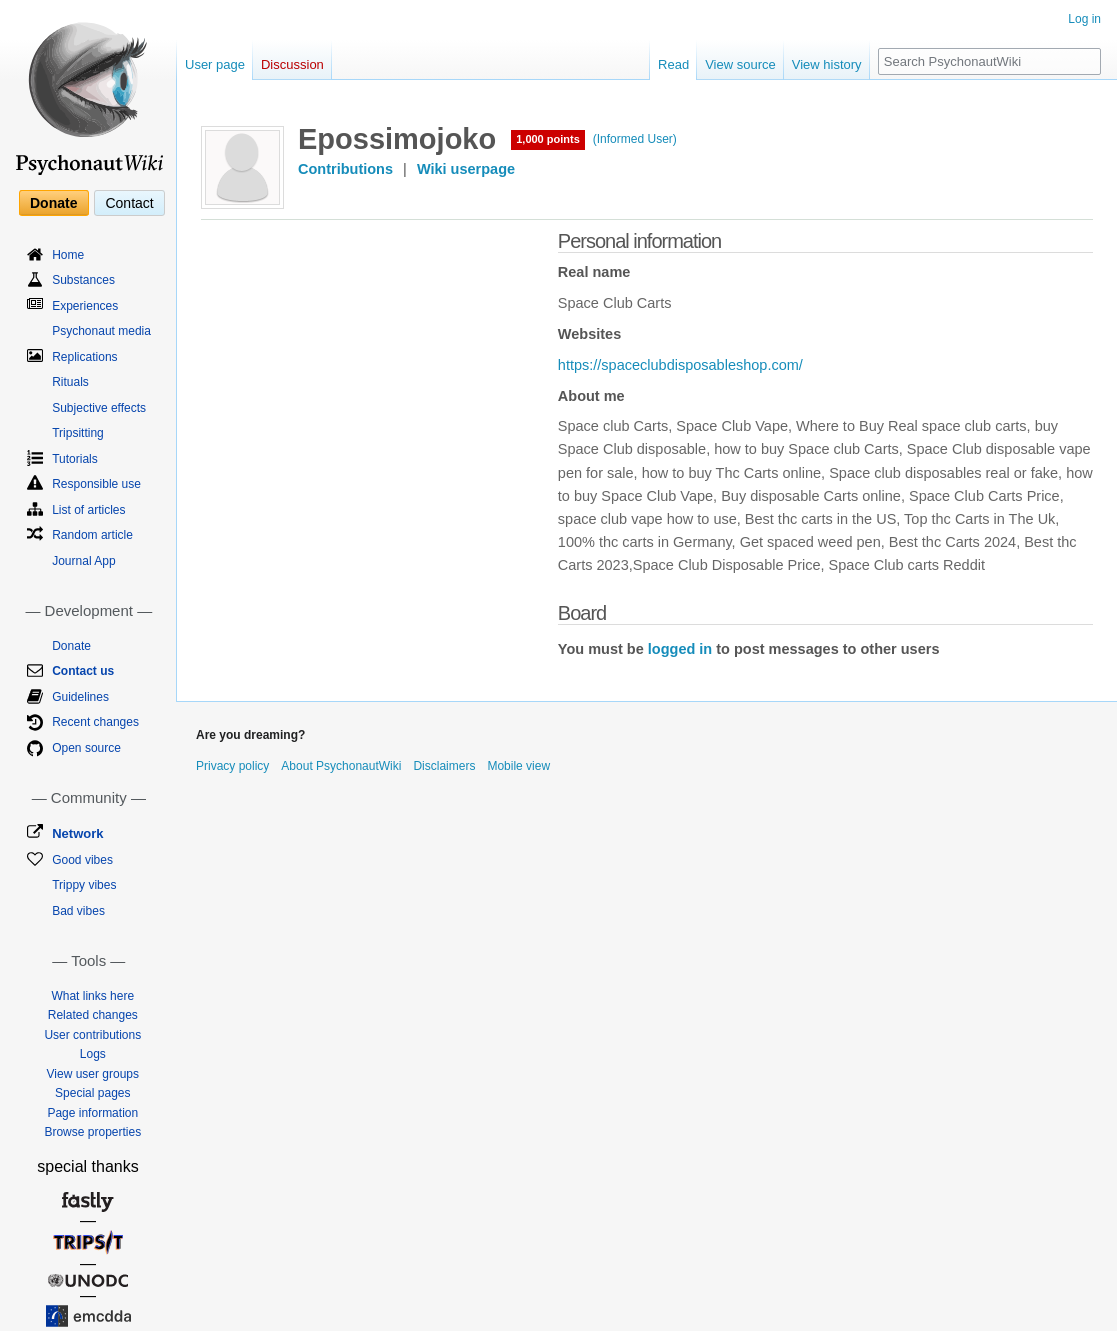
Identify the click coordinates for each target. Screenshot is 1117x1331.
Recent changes (95, 722)
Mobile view (518, 766)
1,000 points (548, 139)
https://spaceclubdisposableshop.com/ (680, 365)
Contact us (83, 671)
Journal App (83, 561)
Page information (92, 1113)
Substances (83, 280)
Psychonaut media (101, 331)
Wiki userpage (466, 169)
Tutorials (75, 459)
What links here (92, 996)
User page (215, 64)
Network (77, 833)
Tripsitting (78, 433)
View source (740, 64)
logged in (680, 649)
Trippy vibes (84, 885)
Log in (1084, 19)
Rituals (70, 382)
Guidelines (80, 697)
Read (673, 64)
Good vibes (82, 860)
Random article (92, 535)
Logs (93, 1054)
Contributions (345, 169)
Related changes (93, 1015)
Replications (84, 357)
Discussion (292, 64)
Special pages (92, 1093)
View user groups (93, 1074)
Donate (53, 203)
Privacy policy (232, 766)
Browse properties (92, 1132)
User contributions (92, 1035)
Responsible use (96, 484)
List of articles (88, 510)
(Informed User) (635, 139)
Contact (129, 203)
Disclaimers (444, 766)
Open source (86, 748)
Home (68, 255)
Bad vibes (78, 911)
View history (827, 64)
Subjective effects (99, 408)
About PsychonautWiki (341, 766)
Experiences (85, 306)
